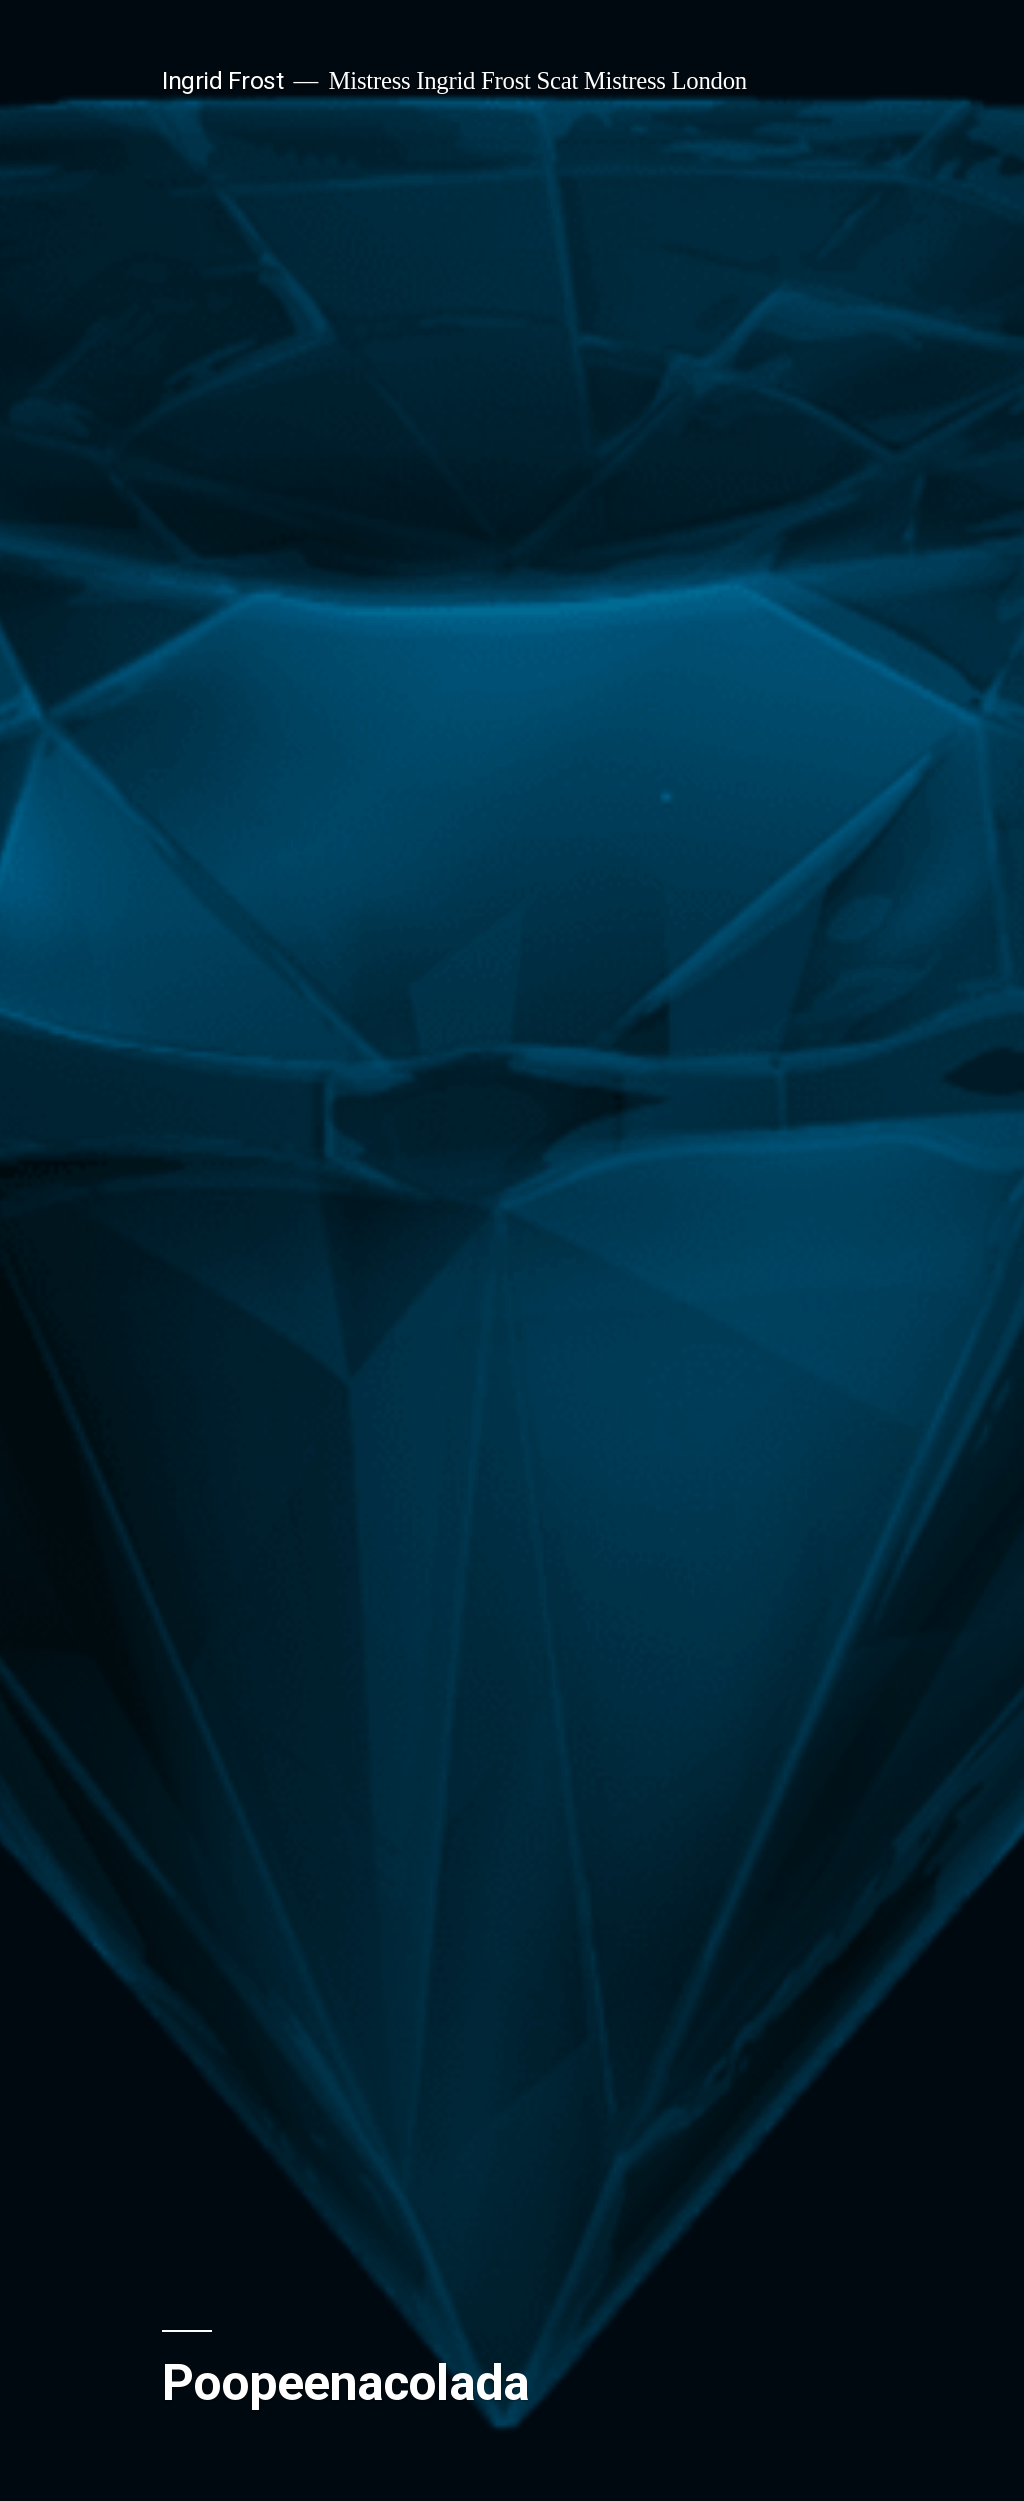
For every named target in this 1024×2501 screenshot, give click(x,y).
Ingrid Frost (222, 80)
